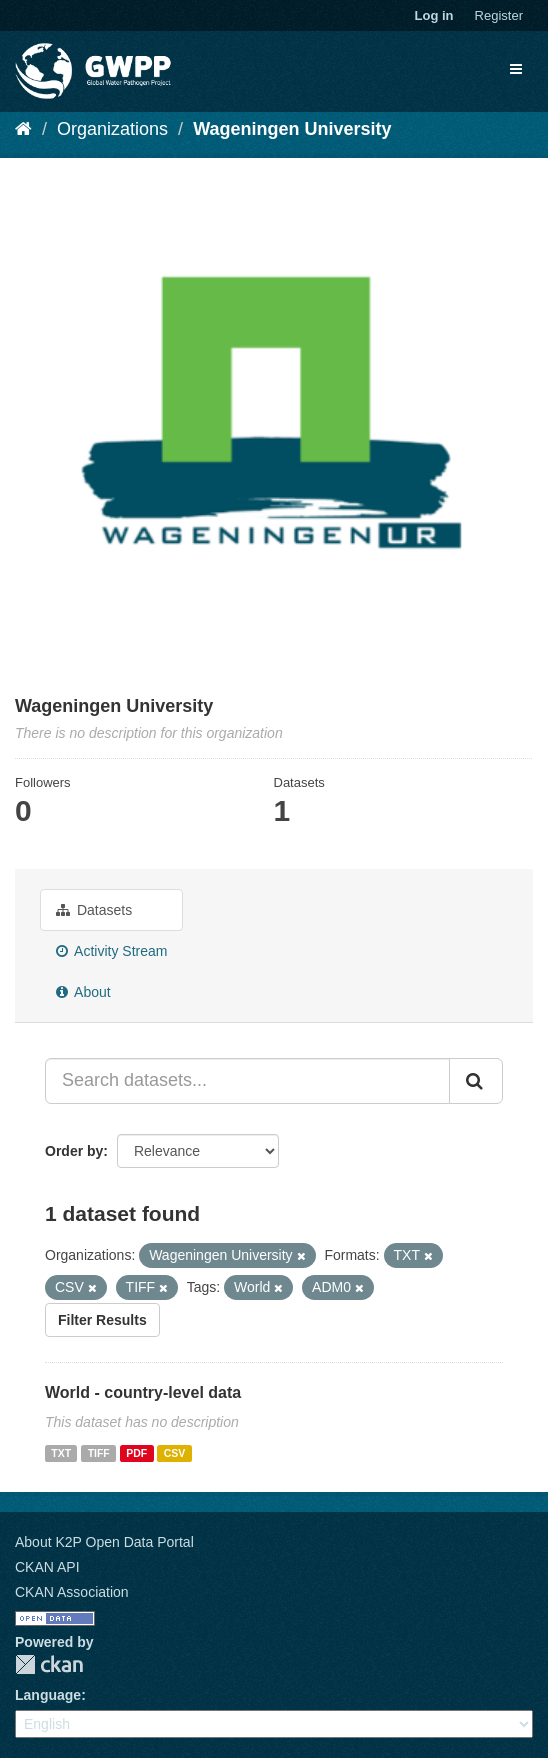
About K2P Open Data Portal (104, 1542)
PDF (136, 1453)
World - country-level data (143, 1392)
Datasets (94, 910)
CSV (175, 1453)
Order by (74, 1151)
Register (499, 15)
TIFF (99, 1453)
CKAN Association (72, 1592)
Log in (434, 15)
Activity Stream (111, 951)
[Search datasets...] (247, 1081)
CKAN (49, 1664)
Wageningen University (292, 129)
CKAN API (47, 1567)
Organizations (112, 129)
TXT (61, 1453)
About (83, 992)
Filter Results (102, 1320)
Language (48, 1695)
